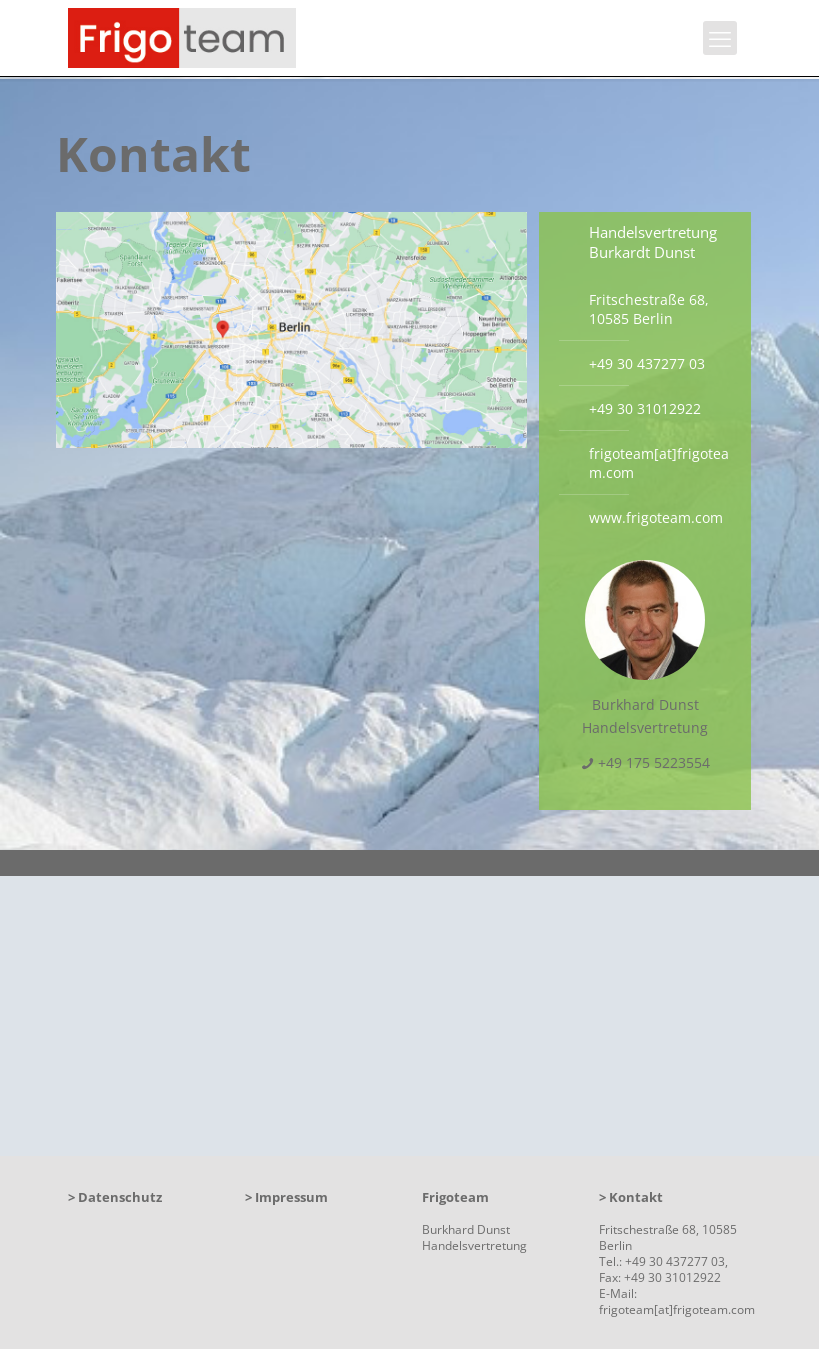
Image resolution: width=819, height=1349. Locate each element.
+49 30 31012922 (645, 408)
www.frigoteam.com (656, 517)
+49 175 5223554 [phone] (654, 762)
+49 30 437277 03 (647, 363)
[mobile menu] (720, 38)
